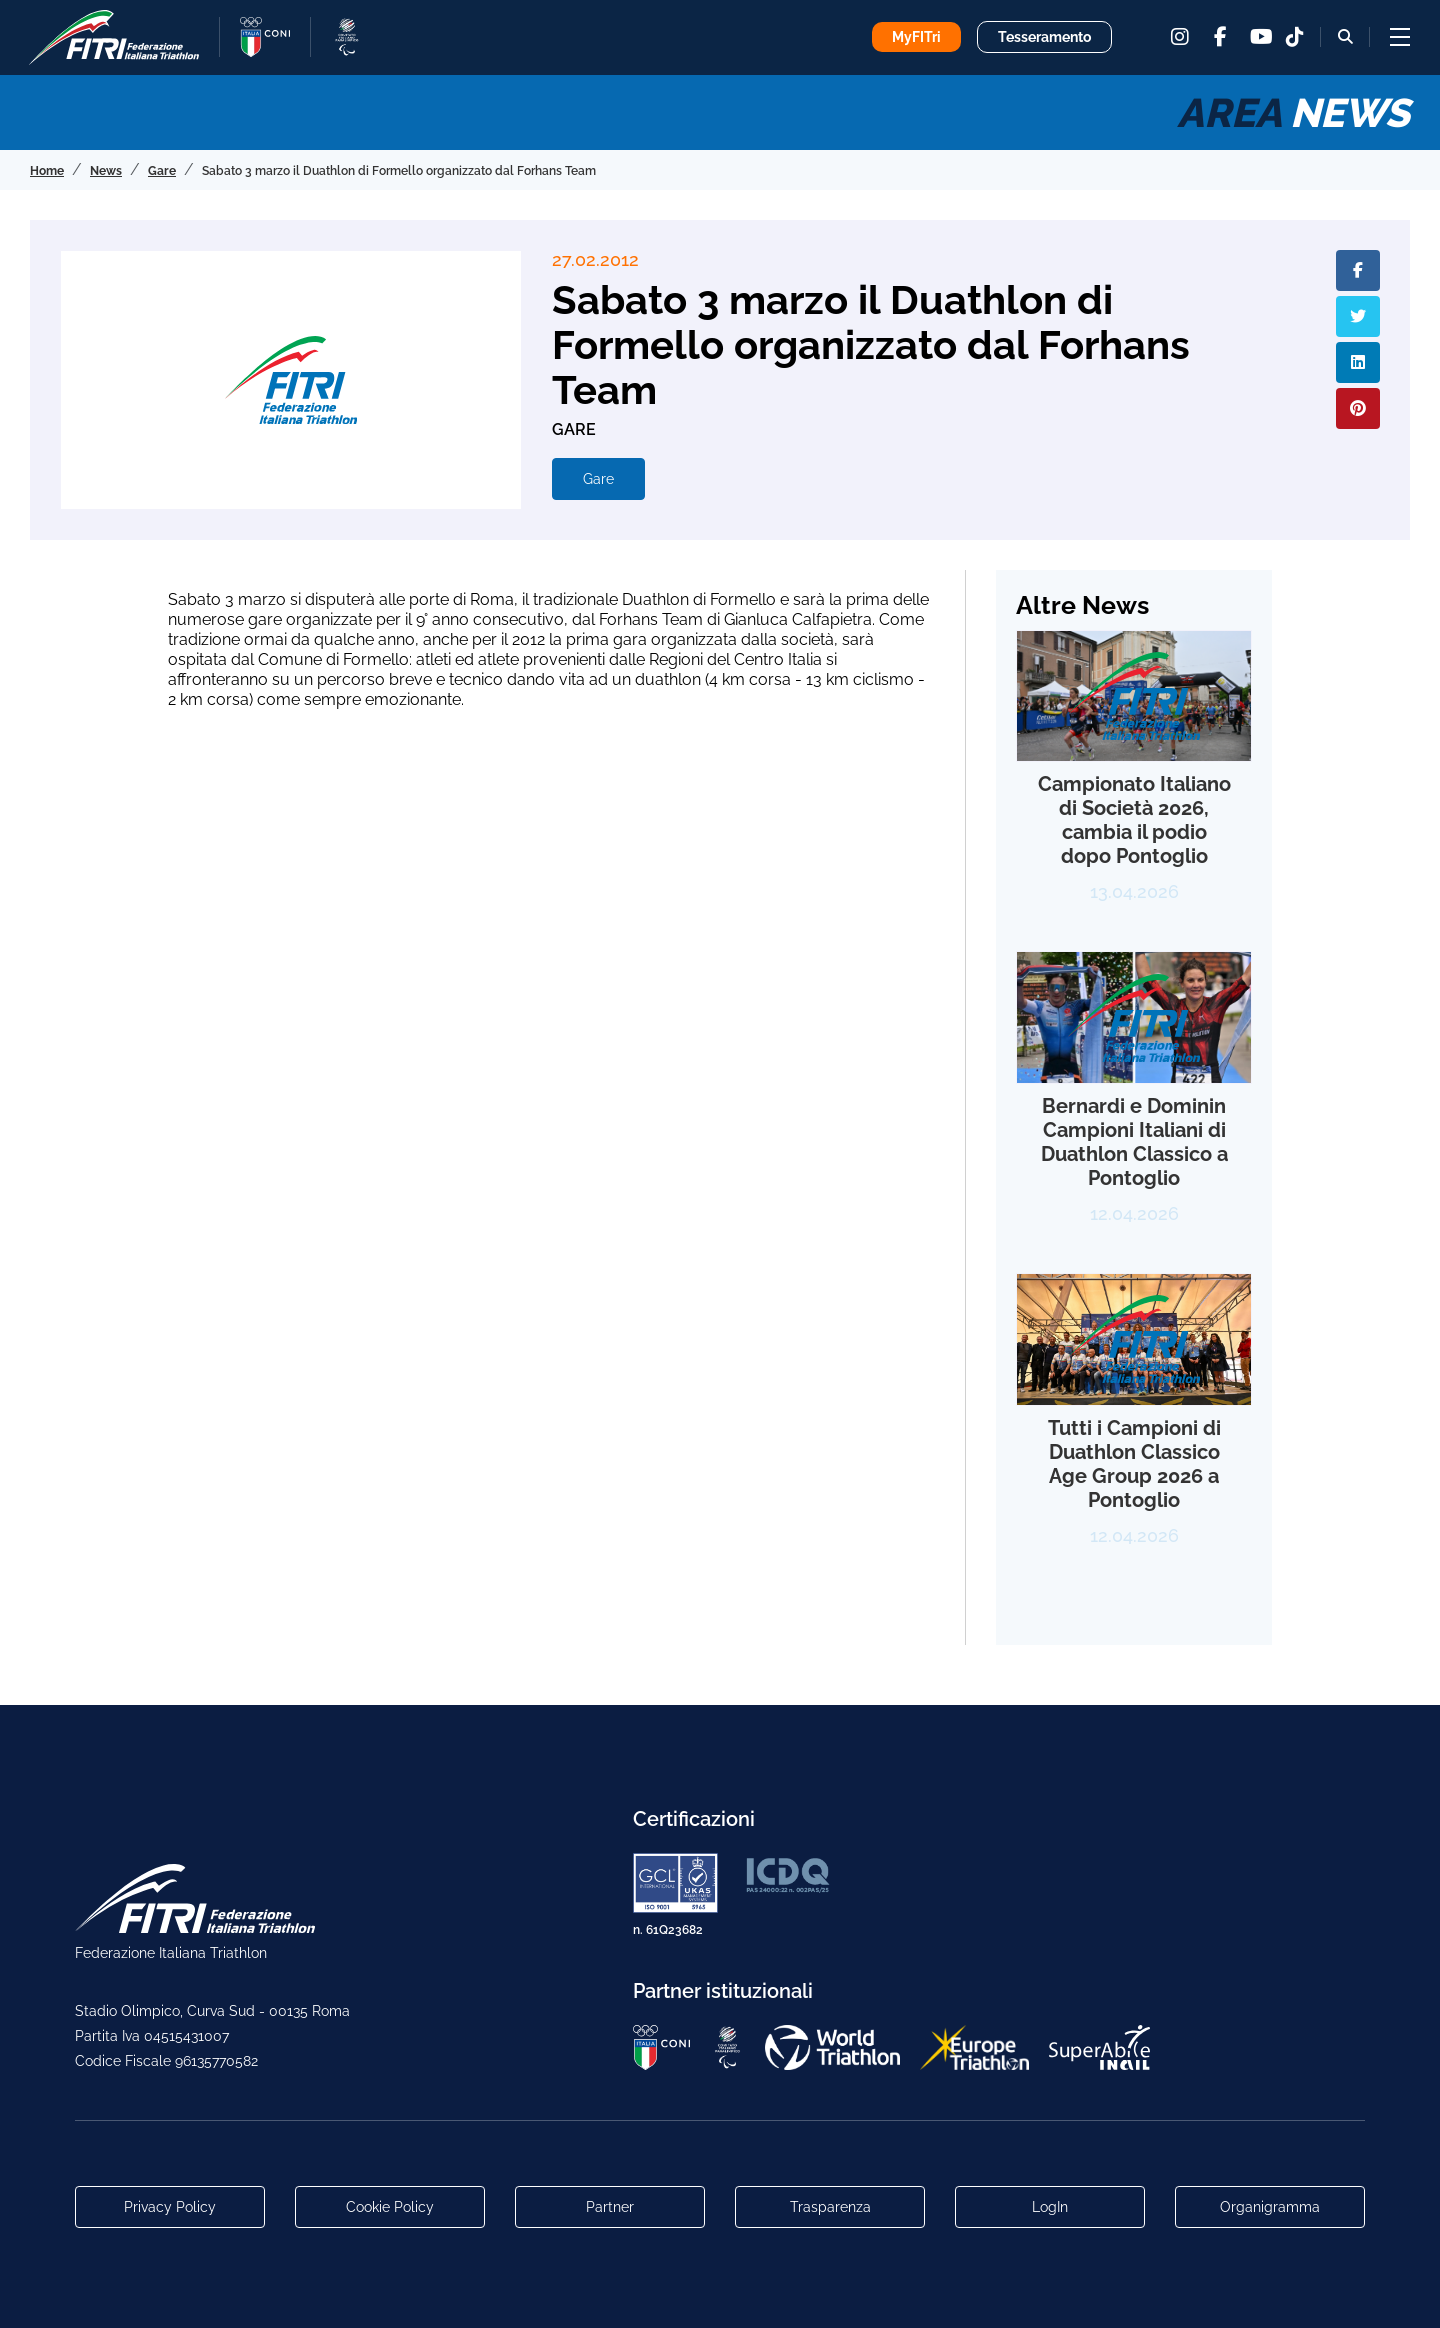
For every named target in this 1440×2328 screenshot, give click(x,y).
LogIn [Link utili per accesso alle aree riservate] (1050, 2207)
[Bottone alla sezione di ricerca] (1345, 36)
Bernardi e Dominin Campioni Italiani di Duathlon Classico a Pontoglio (1134, 1142)
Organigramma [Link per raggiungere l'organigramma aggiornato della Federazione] (1270, 2207)
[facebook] (1220, 37)
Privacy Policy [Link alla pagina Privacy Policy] (170, 2207)
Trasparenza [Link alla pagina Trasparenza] (830, 2207)
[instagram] (1180, 37)
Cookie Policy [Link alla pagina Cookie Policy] (390, 2207)
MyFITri (916, 37)
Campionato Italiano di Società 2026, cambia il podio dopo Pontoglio (1134, 820)
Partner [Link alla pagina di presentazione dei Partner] (610, 2207)
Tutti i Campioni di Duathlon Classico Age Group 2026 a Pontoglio (1134, 1464)
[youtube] (1260, 37)
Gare (598, 479)
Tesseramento (1044, 37)
